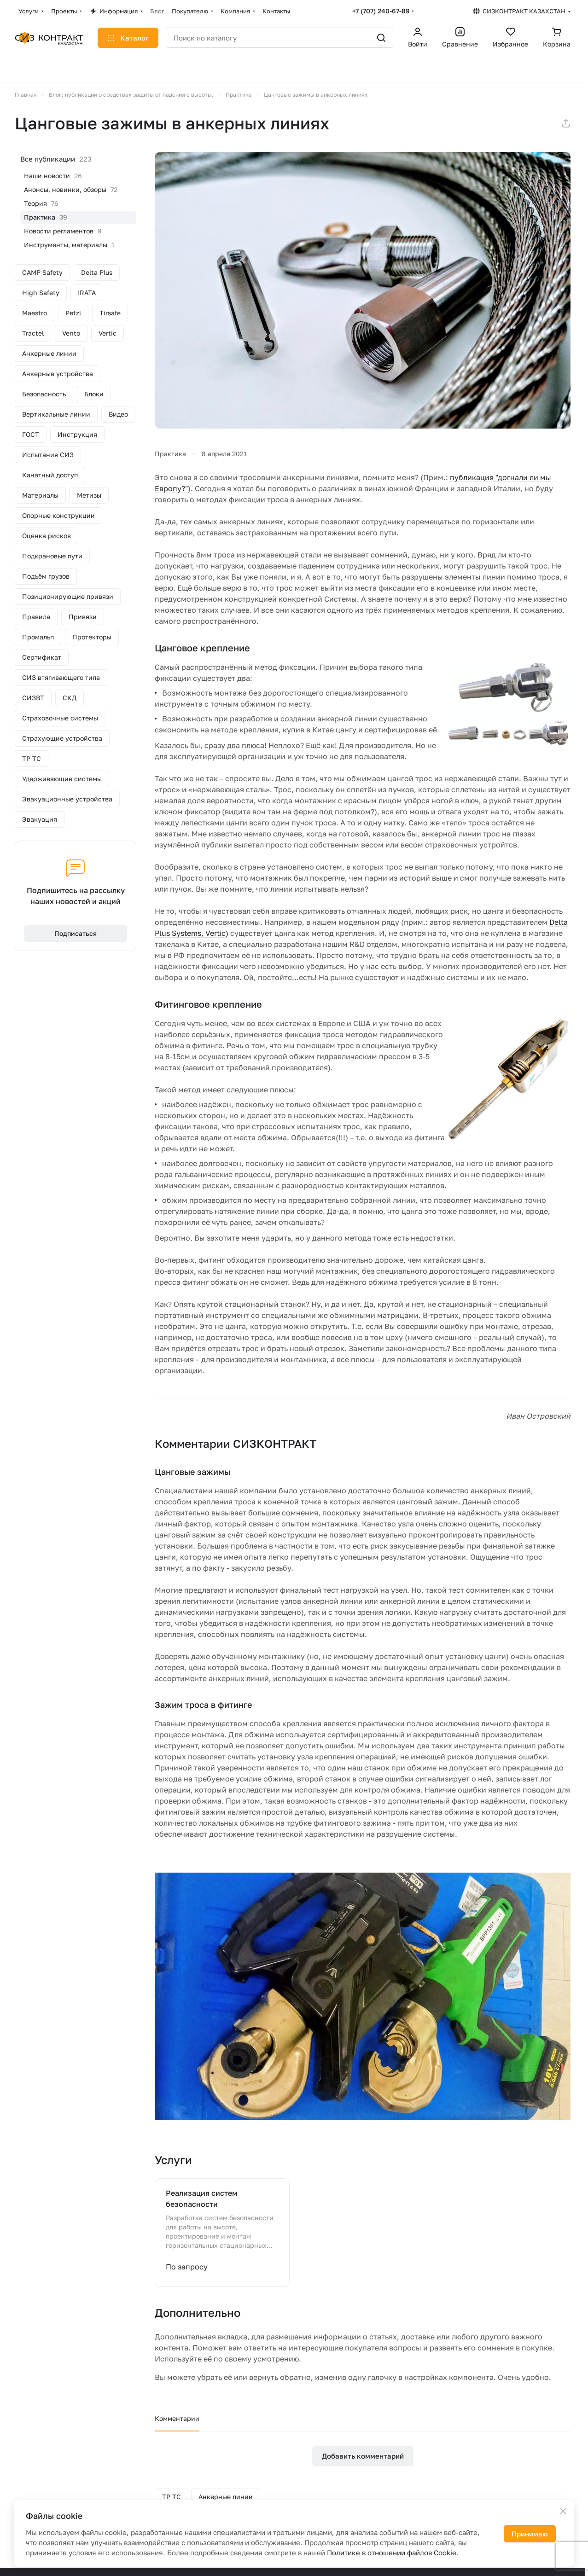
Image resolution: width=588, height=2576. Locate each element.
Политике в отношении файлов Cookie (391, 2552)
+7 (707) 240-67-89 (381, 11)
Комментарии (177, 2418)
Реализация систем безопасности (202, 2198)
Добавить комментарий (363, 2456)
